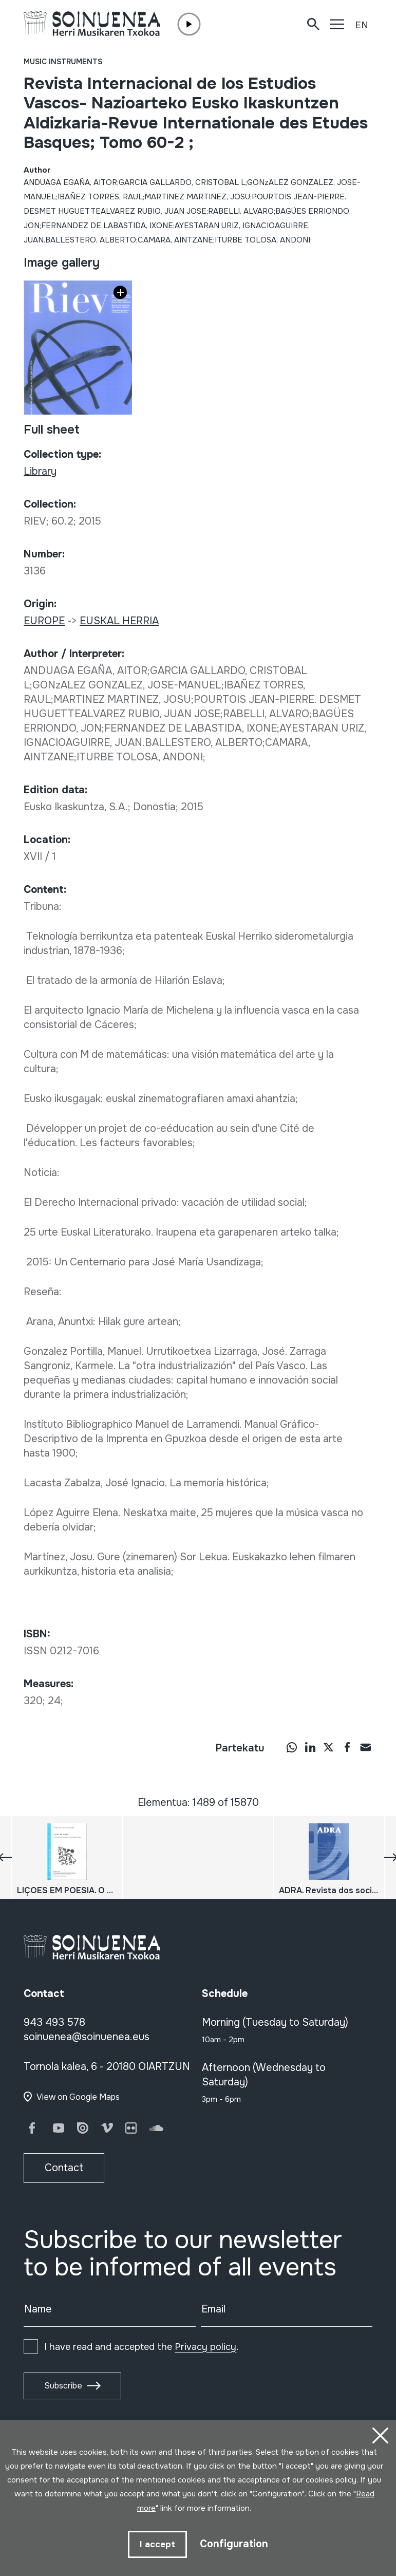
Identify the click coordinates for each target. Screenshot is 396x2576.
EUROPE (44, 620)
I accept (157, 2543)
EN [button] (361, 25)
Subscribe (63, 2385)
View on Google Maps (78, 2097)
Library (40, 471)
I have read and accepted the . (141, 2347)
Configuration (234, 2543)
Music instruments (63, 61)
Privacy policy (205, 2347)
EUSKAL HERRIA (119, 620)
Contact (64, 2167)
